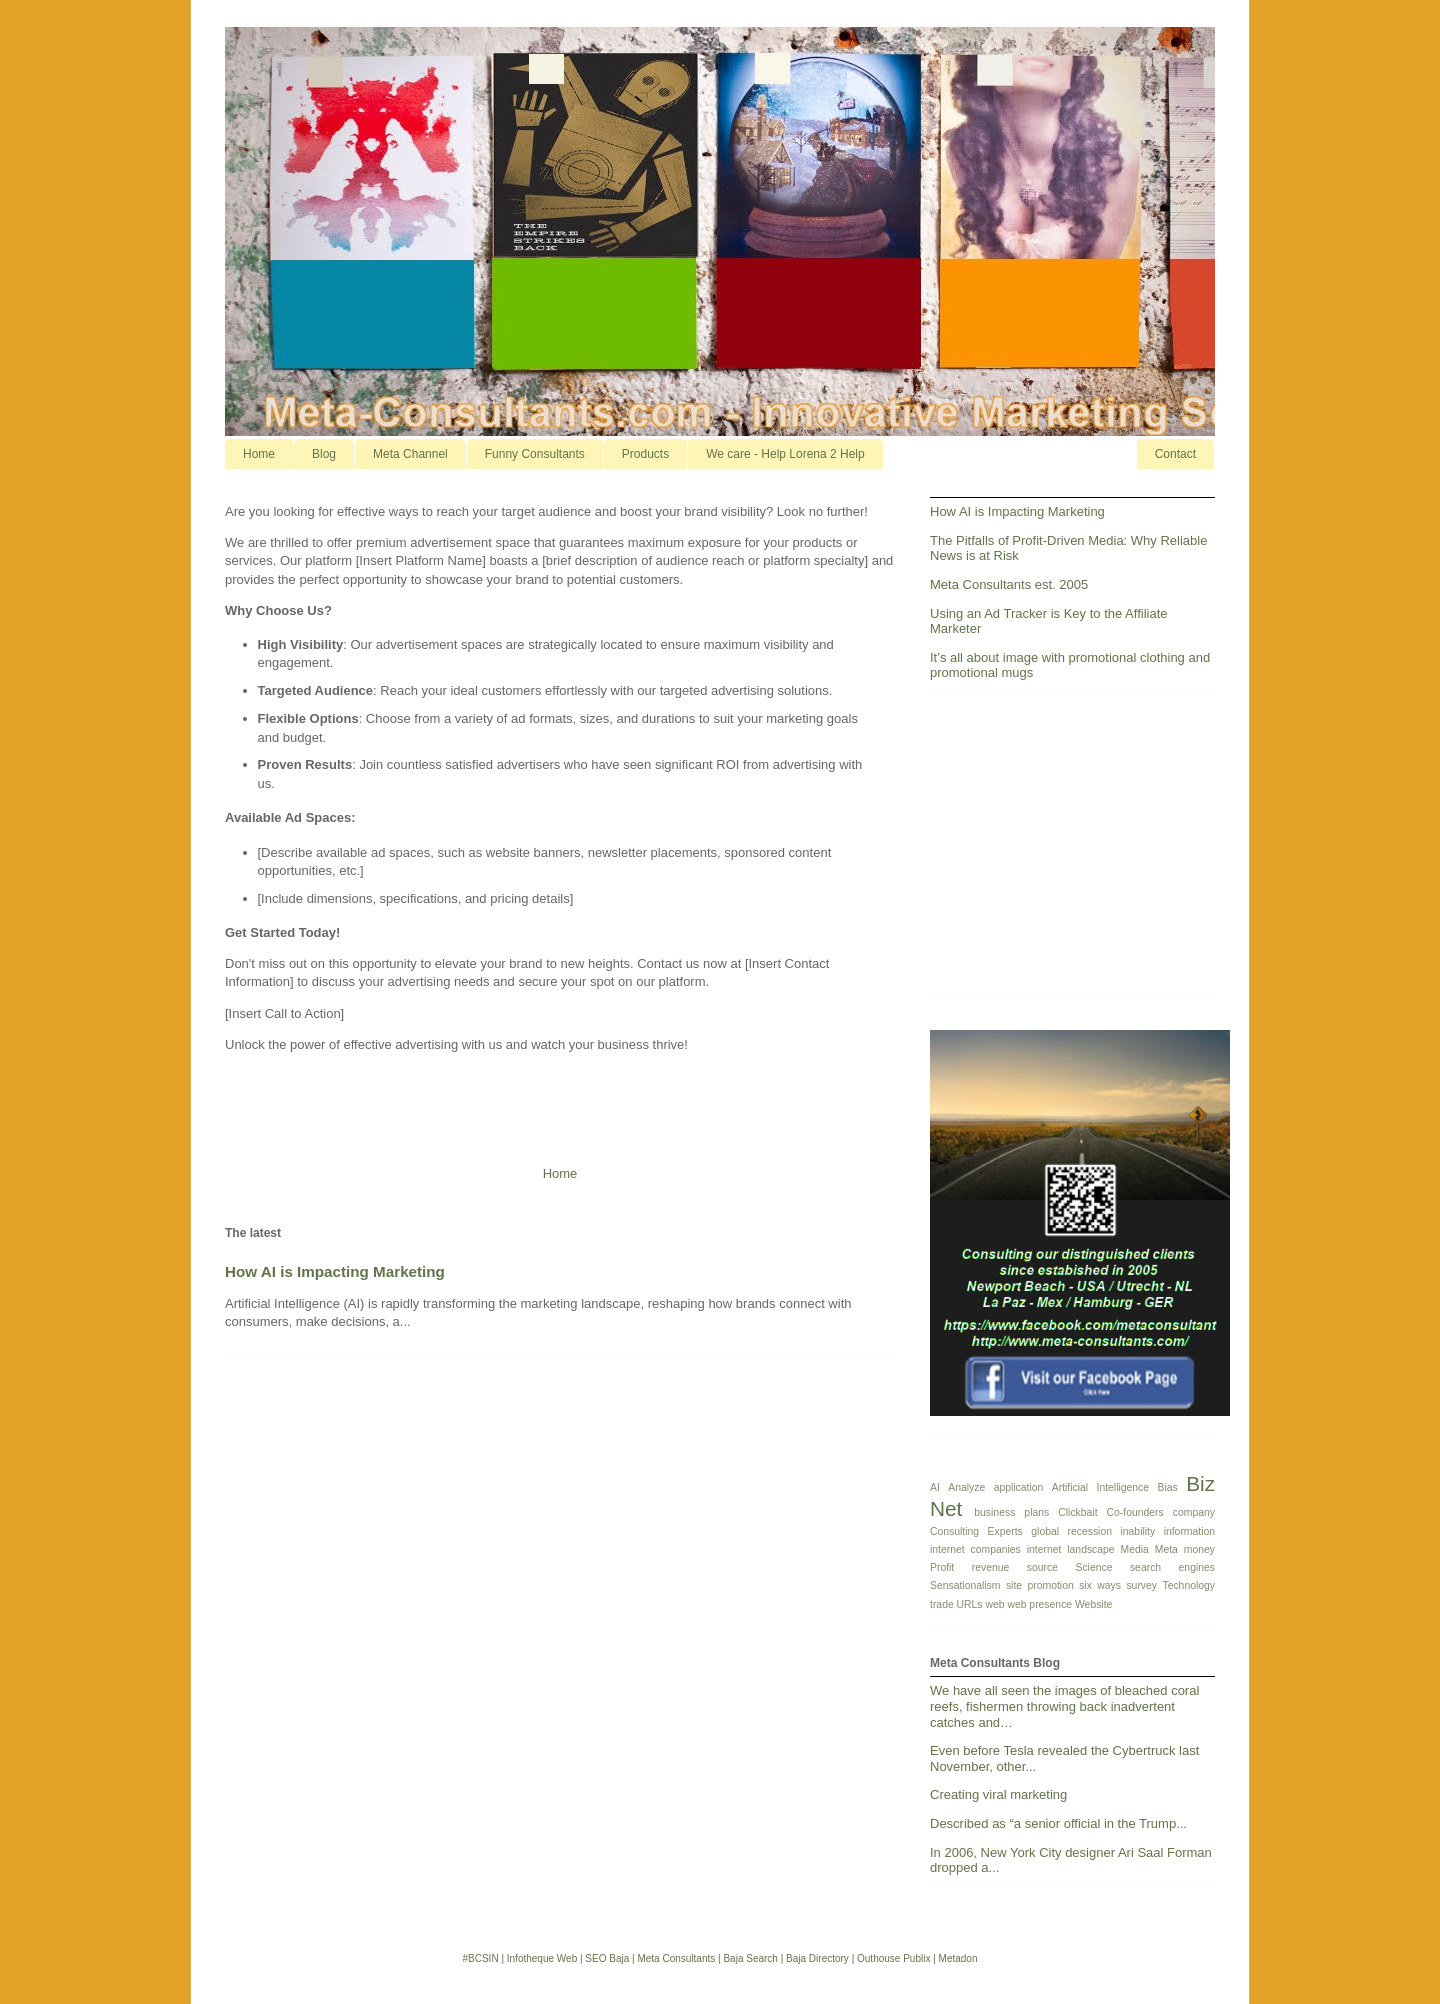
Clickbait (1077, 1512)
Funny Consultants (535, 454)
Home (259, 454)
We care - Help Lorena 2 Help (785, 454)
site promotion (1040, 1585)
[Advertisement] (1080, 849)
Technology (1188, 1585)
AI (935, 1487)
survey (1141, 1585)
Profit (942, 1567)
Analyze (966, 1487)
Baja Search (750, 1958)
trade (942, 1604)
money (1199, 1549)
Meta (1166, 1549)
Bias (1168, 1487)
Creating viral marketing (998, 1794)
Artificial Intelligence (1100, 1487)
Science (1093, 1567)
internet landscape (1071, 1549)
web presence (1039, 1604)
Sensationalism (965, 1585)
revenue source (1015, 1567)
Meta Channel (410, 454)
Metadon (958, 1958)
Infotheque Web (542, 1958)
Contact (1175, 454)
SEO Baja (607, 1958)
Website (1093, 1604)
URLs (970, 1604)
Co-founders (1135, 1512)
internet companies (975, 1549)
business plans (1011, 1512)
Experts (1005, 1531)
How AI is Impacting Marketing (335, 1271)
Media (1135, 1549)
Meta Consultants (676, 1958)
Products (645, 454)
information (1189, 1531)
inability (1137, 1531)
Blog (324, 454)
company (1194, 1512)
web (994, 1604)
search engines (1172, 1567)
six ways (1100, 1585)
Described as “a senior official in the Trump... (1058, 1823)
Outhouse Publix (893, 1958)
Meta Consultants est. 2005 (1009, 584)
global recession (1071, 1531)
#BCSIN (480, 1958)
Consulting (954, 1531)
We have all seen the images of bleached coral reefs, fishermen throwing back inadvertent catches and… (1064, 1706)
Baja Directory (817, 1958)
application (1019, 1487)
